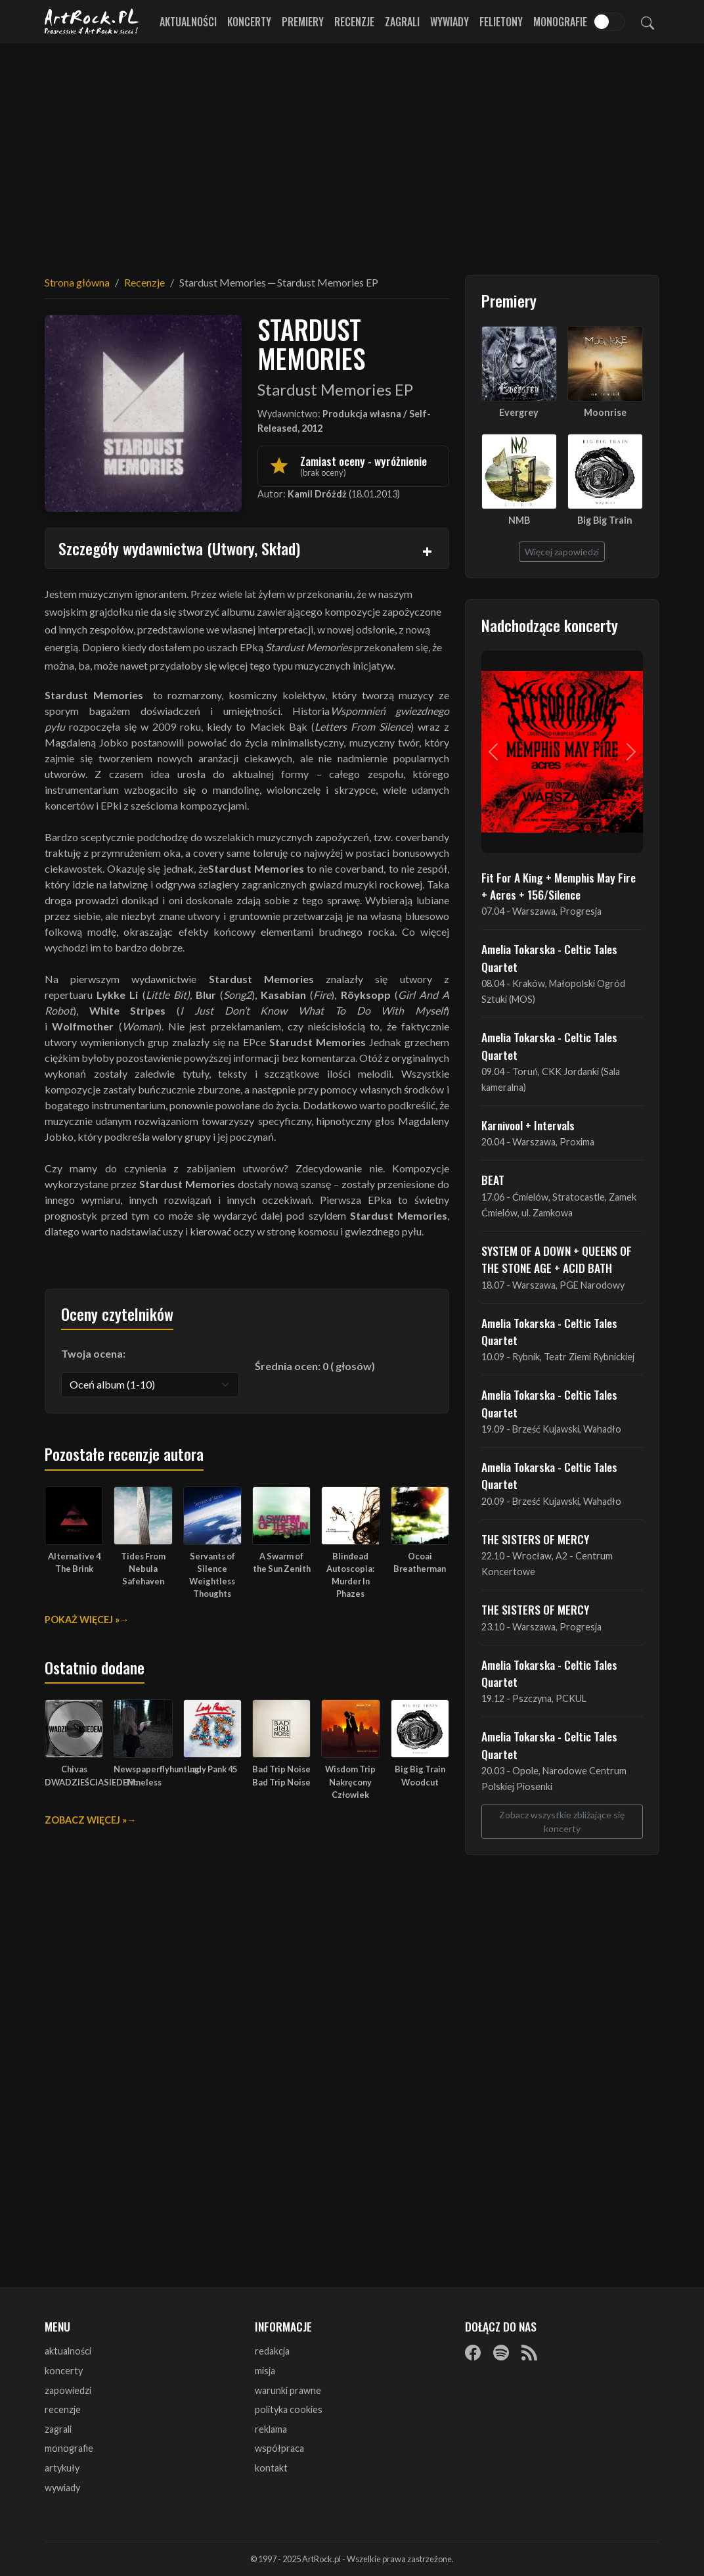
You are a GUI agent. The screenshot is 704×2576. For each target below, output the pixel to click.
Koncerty (249, 22)
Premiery (303, 22)
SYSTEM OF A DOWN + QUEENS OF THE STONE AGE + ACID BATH (556, 1259)
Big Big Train (604, 520)
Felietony (501, 22)
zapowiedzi (68, 2390)
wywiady (62, 2487)
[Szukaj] (647, 22)
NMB (519, 520)
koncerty (64, 2370)
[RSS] (529, 2352)
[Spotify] (501, 2352)
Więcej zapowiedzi (562, 551)
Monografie (560, 22)
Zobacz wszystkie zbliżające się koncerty (562, 1821)
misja (265, 2370)
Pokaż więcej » (82, 1619)
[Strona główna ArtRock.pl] (92, 21)
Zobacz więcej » (86, 1820)
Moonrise (605, 412)
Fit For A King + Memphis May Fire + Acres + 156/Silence (558, 886)
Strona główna (77, 282)
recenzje (63, 2409)
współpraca (279, 2448)
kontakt (271, 2467)
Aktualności (188, 22)
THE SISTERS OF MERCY (535, 1539)
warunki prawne (288, 2390)
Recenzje (354, 22)
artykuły (62, 2467)
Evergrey (519, 412)
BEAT (492, 1179)
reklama (271, 2429)
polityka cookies (288, 2409)
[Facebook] (473, 2352)
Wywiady (449, 22)
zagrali (58, 2429)
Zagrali (402, 22)
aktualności (68, 2351)
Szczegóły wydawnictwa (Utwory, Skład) (179, 548)
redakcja (272, 2351)
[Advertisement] (352, 151)
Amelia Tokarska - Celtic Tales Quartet (549, 957)
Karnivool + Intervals (528, 1125)
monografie (69, 2448)
